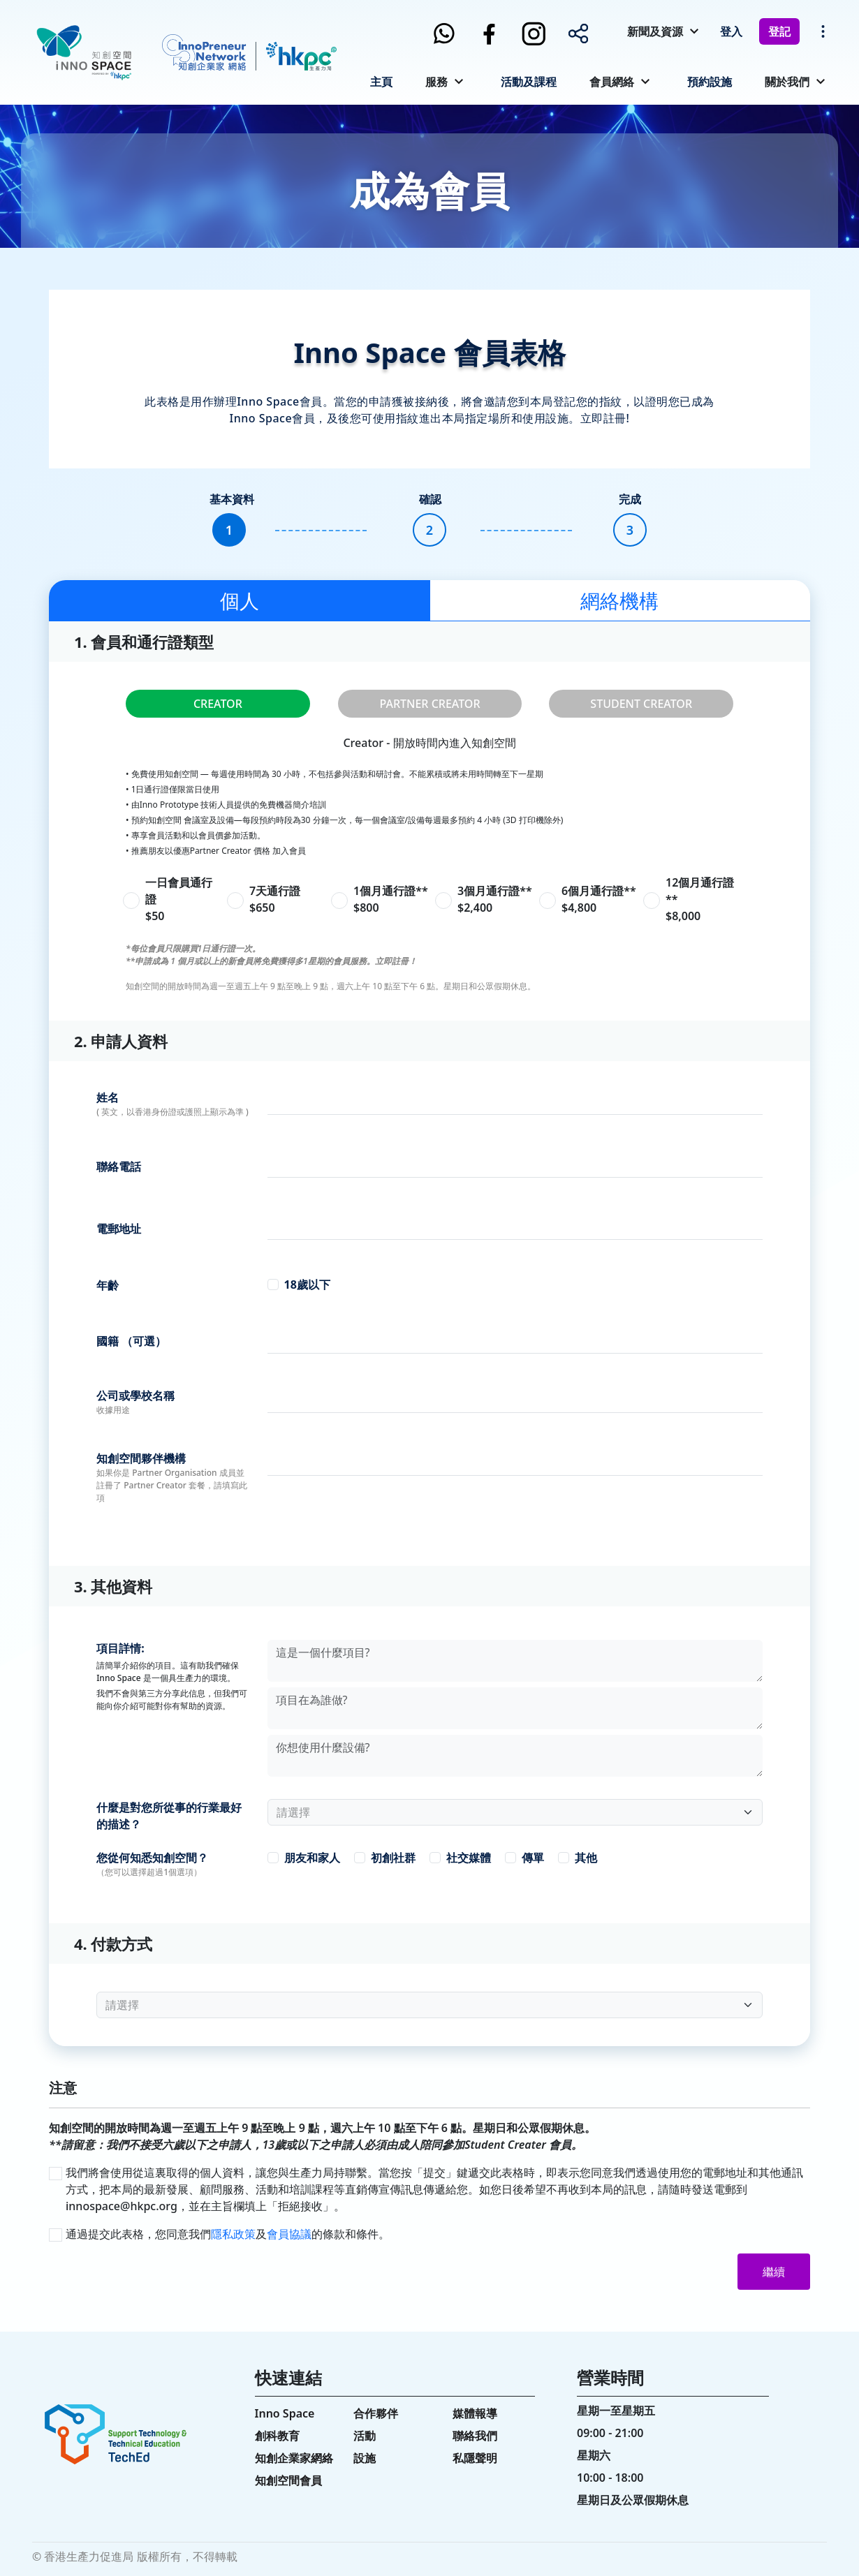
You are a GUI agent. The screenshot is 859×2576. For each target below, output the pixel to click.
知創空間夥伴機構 (141, 1458)
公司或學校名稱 (135, 1395)
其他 (586, 1857)
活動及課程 (529, 81)
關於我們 (787, 81)
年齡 (107, 1285)
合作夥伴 (375, 2413)
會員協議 (289, 2234)
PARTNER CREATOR (429, 703)
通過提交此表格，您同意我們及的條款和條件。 (228, 2234)
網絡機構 (619, 600)
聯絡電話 (118, 1166)
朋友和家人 (312, 1857)
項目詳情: (120, 1648)
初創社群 (393, 1857)
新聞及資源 (655, 31)
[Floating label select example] (515, 1812)
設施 (364, 2458)
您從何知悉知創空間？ (152, 1857)
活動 (364, 2435)
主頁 (381, 81)
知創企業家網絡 (294, 2458)
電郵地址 (118, 1228)
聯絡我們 (475, 2435)
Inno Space (285, 2413)
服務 (436, 81)
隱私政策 (233, 2234)
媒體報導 (475, 2413)
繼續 (774, 2271)
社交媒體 (468, 1857)
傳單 (533, 1857)
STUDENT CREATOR (641, 703)
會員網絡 (611, 81)
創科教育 (277, 2435)
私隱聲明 (475, 2458)
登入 (731, 31)
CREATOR (217, 703)
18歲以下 (307, 1284)
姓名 (107, 1097)
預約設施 (709, 81)
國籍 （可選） (131, 1341)
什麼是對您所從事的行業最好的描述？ (169, 1816)
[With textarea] (515, 1661)
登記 (779, 31)
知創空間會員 (288, 2480)
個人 (239, 600)
